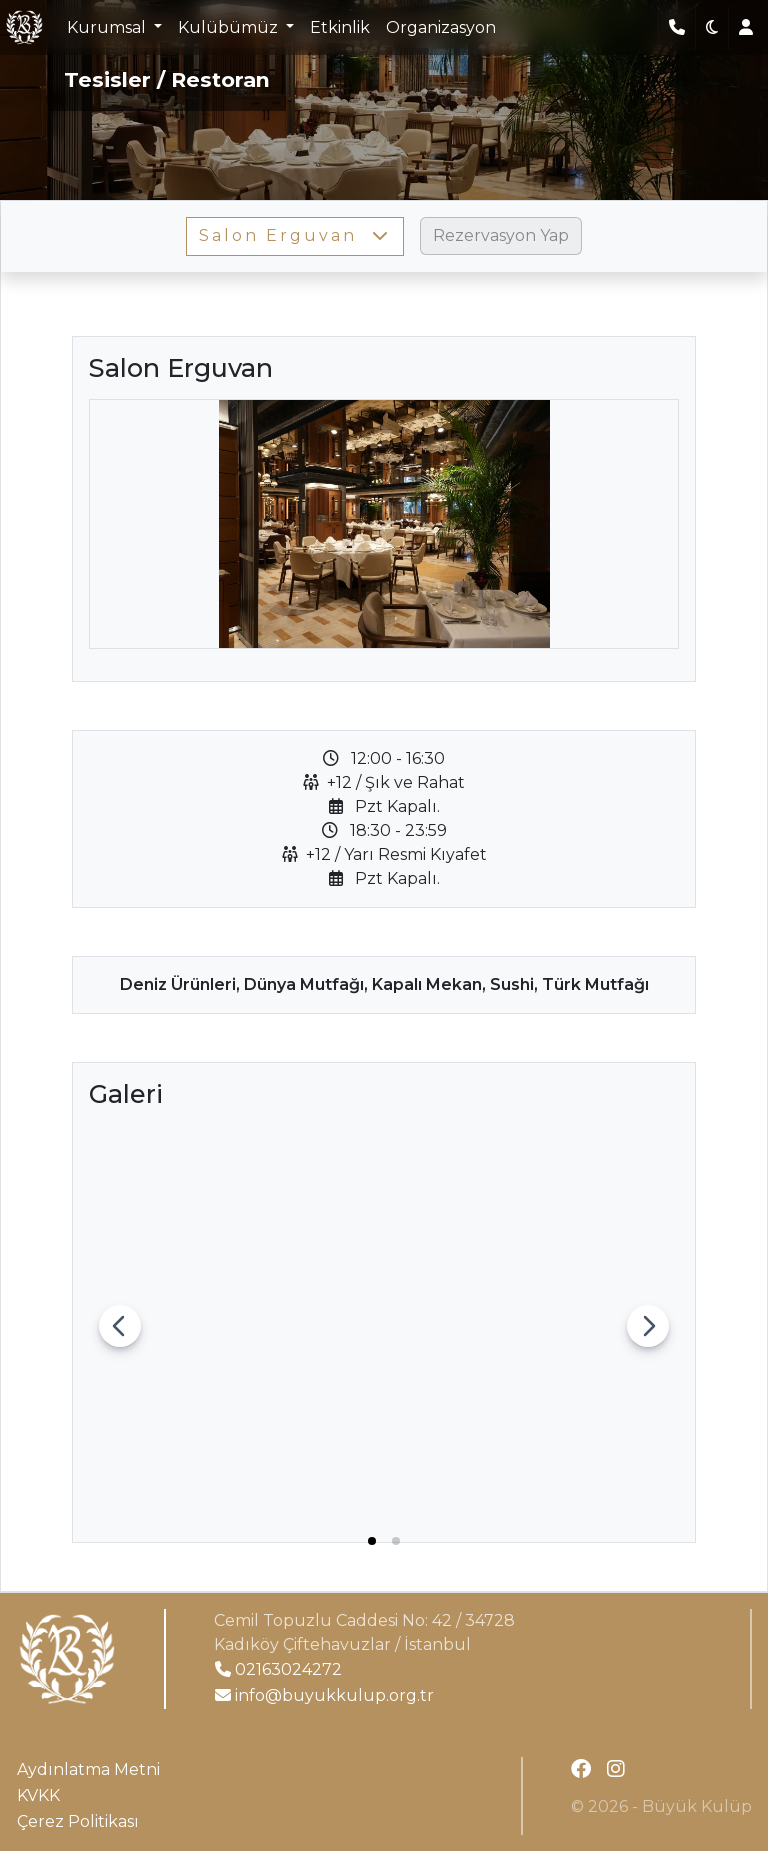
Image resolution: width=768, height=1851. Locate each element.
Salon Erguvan (295, 235)
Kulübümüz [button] (230, 27)
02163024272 (278, 1669)
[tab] (372, 1541)
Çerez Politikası (78, 1821)
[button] (712, 28)
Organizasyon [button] (441, 27)
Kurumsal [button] (108, 27)
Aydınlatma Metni (88, 1769)
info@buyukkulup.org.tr (324, 1695)
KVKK (38, 1795)
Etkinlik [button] (340, 27)
